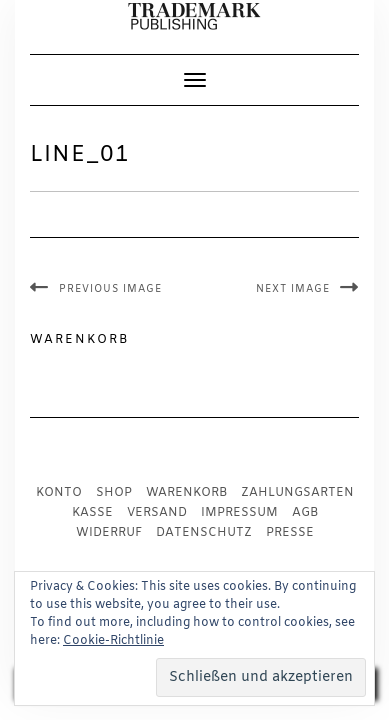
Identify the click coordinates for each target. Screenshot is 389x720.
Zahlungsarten (297, 493)
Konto (59, 493)
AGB (305, 513)
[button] (194, 17)
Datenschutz (204, 533)
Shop (114, 493)
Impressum (239, 513)
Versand (157, 513)
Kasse (92, 513)
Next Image (293, 289)
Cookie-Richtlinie (113, 641)
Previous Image (110, 289)
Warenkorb (186, 493)
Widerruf (109, 533)
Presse (290, 533)
